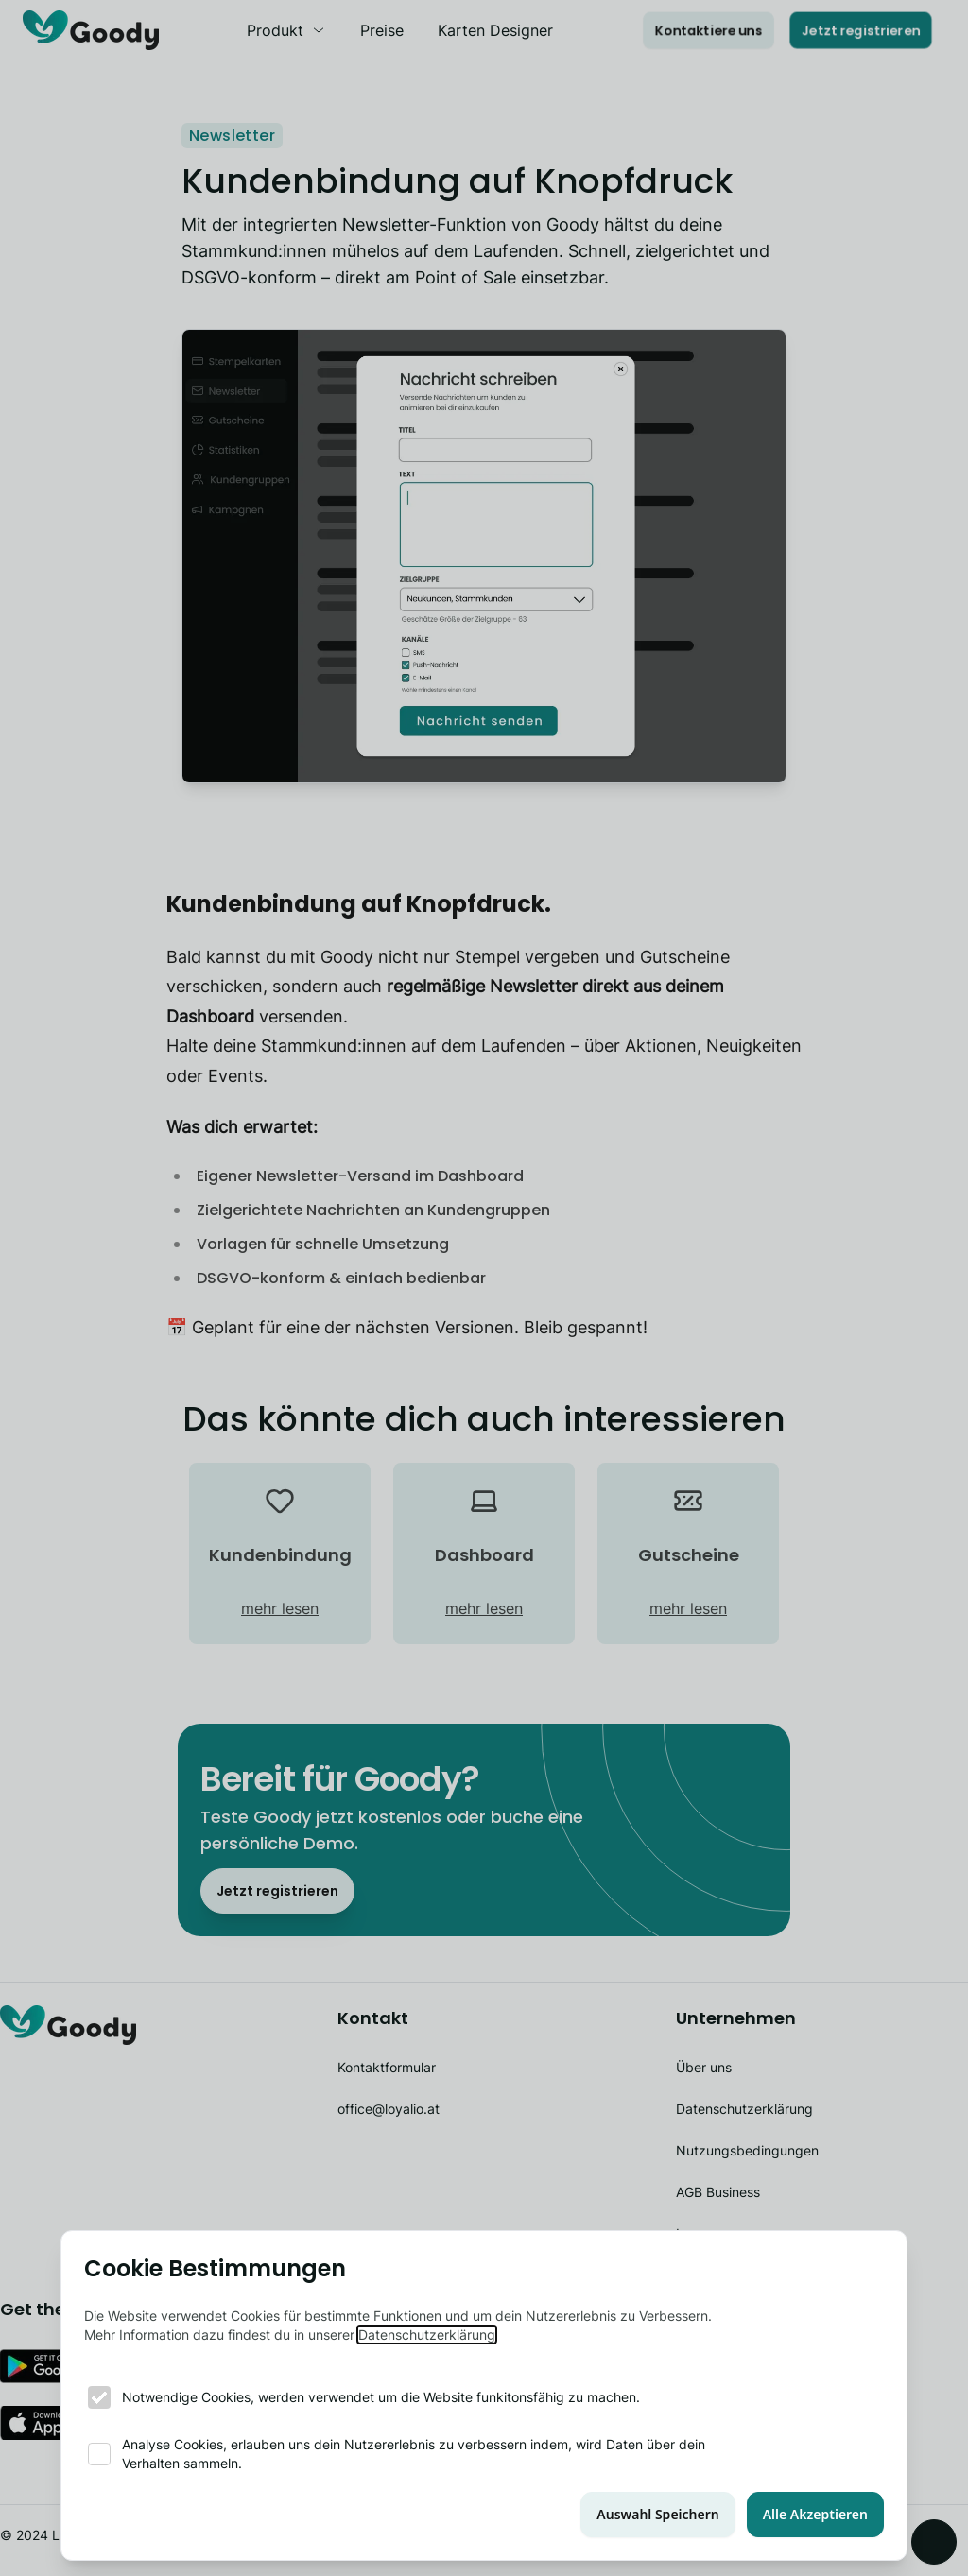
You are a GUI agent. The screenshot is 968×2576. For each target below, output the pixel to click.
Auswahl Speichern (657, 2514)
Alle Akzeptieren (815, 2514)
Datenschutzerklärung (426, 2335)
